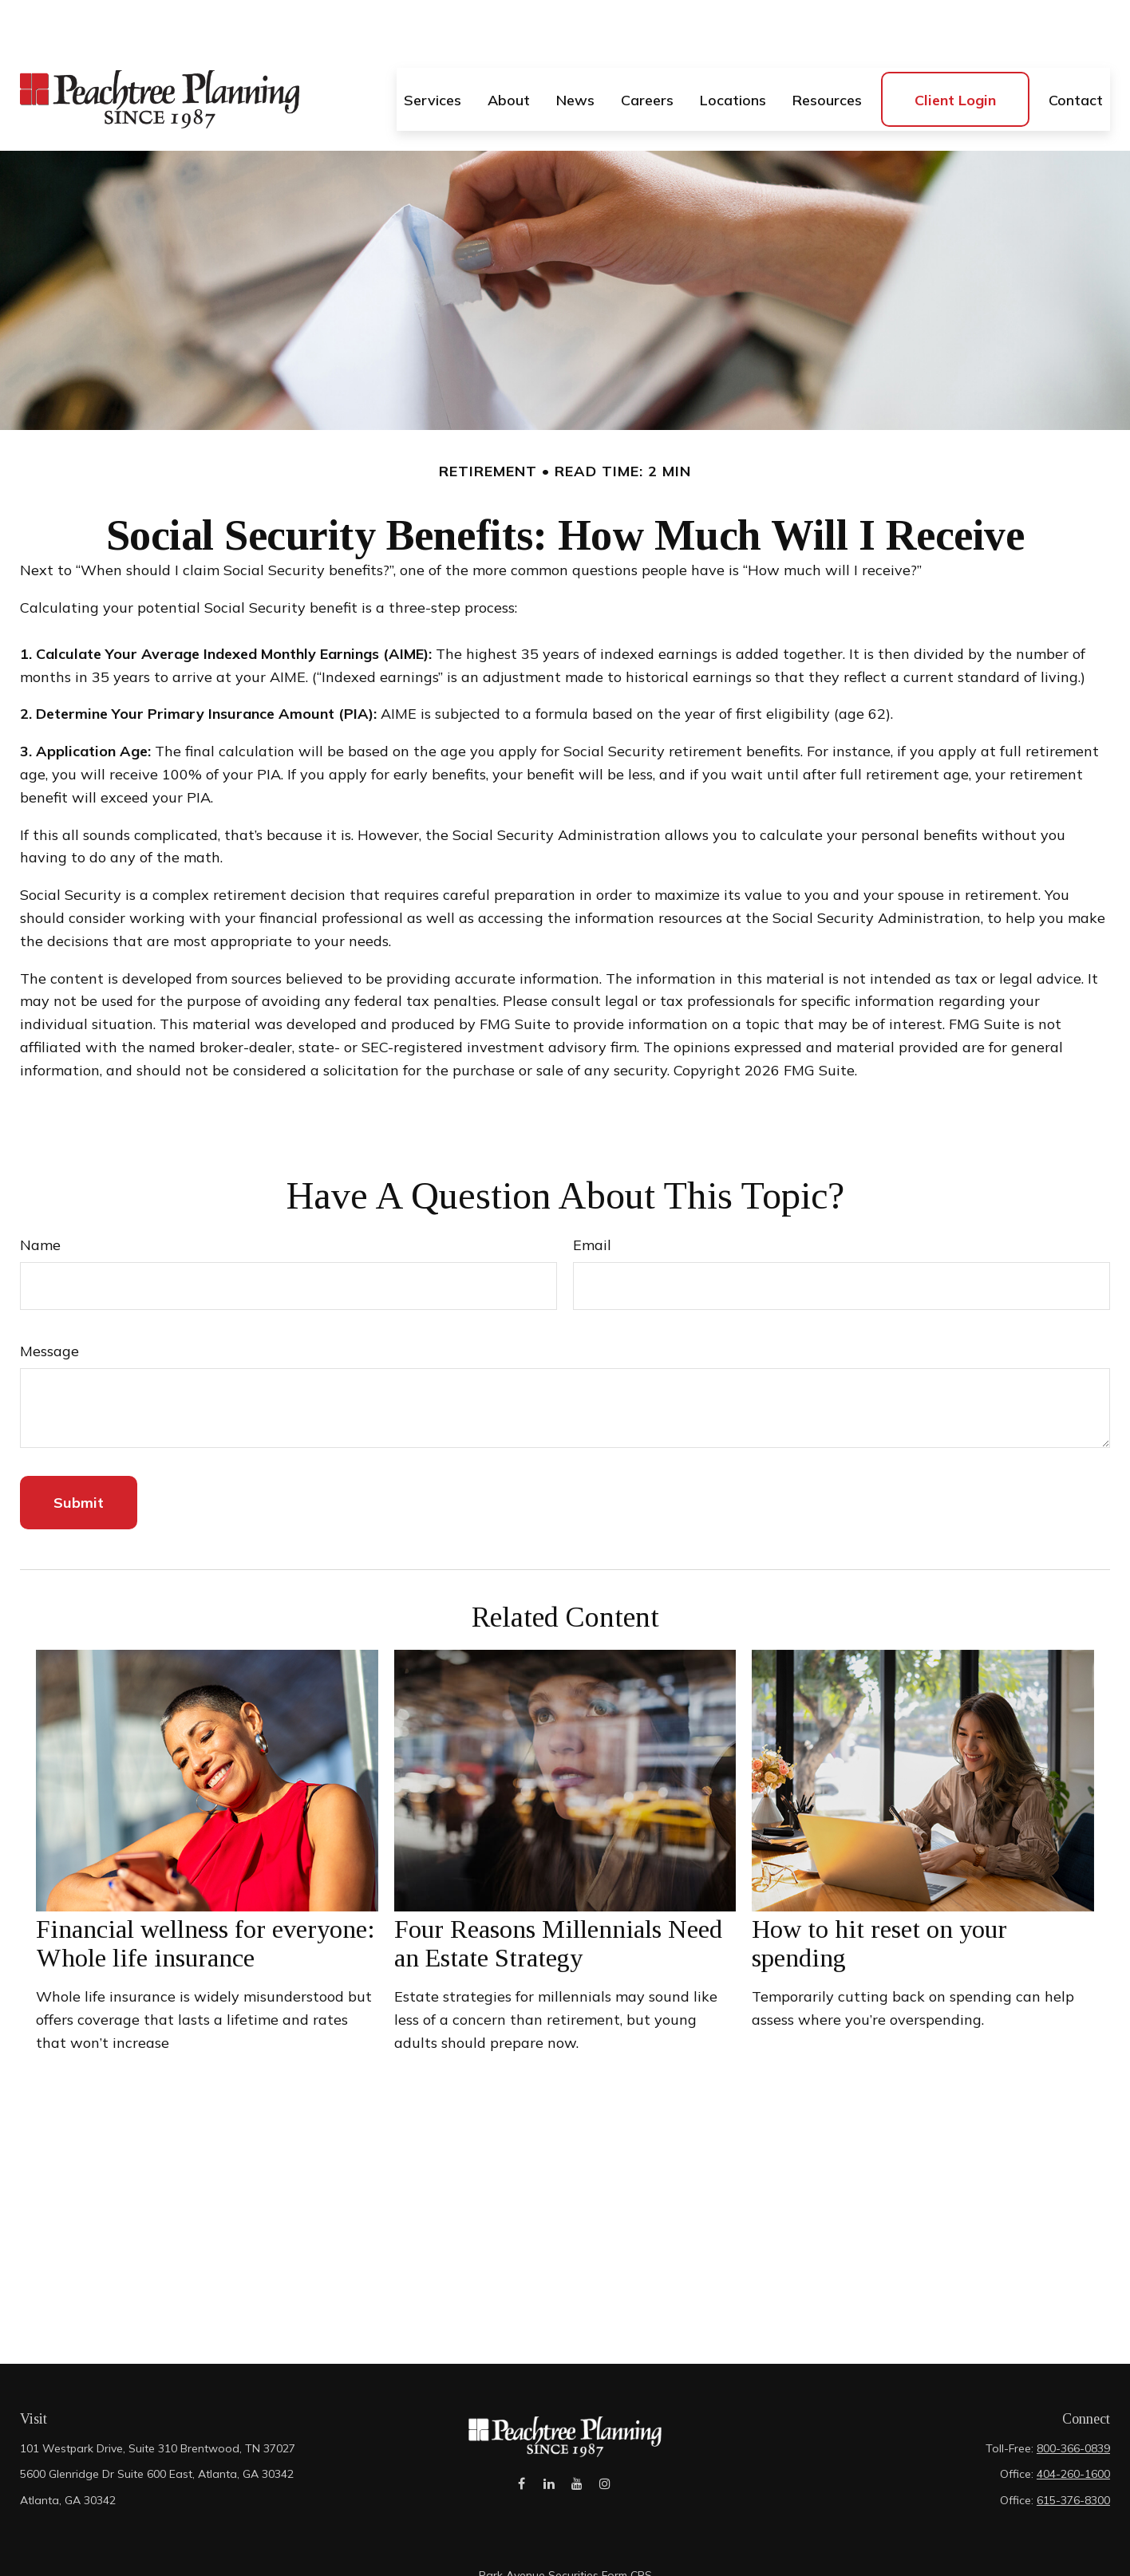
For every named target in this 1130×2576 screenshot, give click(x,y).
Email (592, 1197)
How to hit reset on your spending (879, 1895)
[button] (432, 51)
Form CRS (627, 2527)
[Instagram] (605, 2444)
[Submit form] (78, 1454)
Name (40, 1197)
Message (49, 1303)
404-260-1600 (1073, 2426)
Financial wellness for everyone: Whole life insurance (205, 1895)
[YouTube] (577, 2444)
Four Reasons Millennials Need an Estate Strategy (558, 1895)
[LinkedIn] (549, 2444)
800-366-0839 (1073, 2400)
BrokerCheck (713, 2555)
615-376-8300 (1073, 2452)
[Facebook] (521, 2444)
